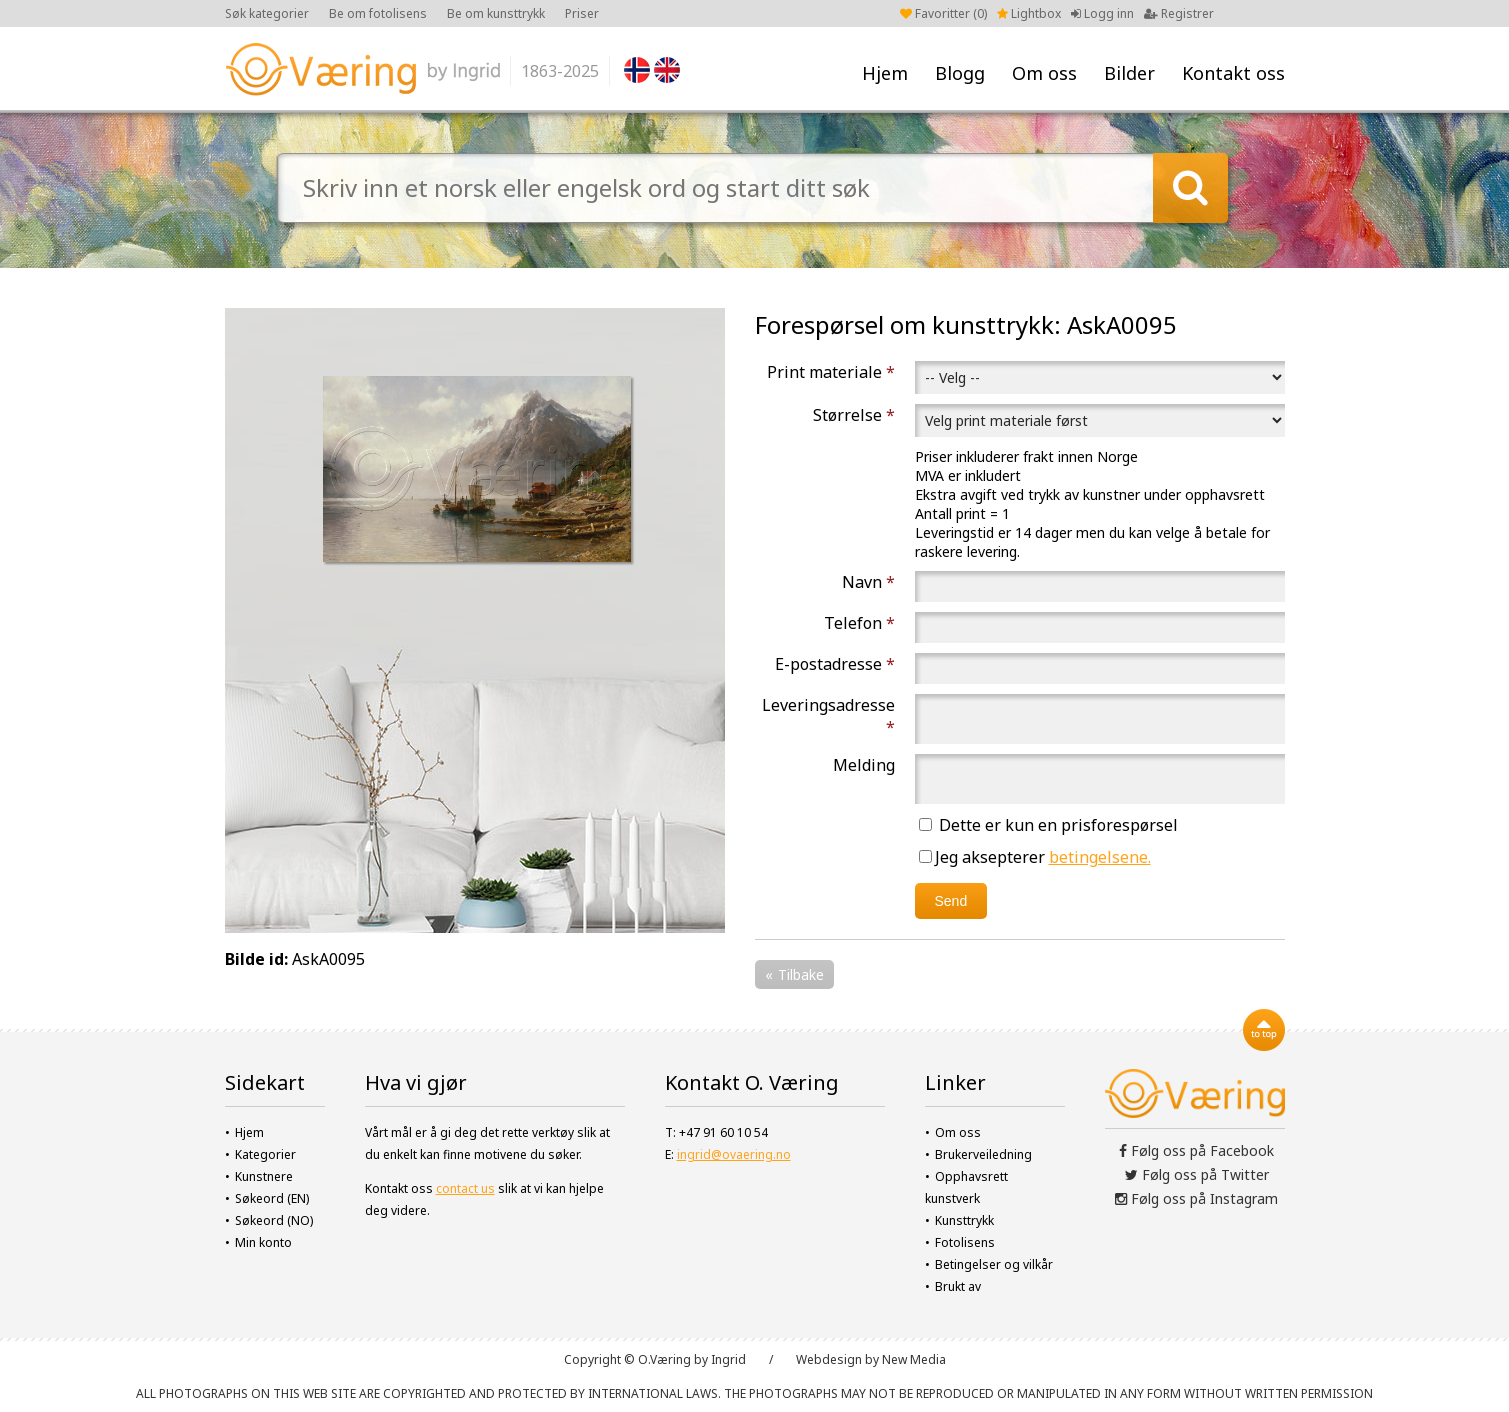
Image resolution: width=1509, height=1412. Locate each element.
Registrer (1179, 13)
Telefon (859, 623)
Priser (582, 13)
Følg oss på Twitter (1197, 1174)
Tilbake (801, 974)
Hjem (885, 73)
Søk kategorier (267, 13)
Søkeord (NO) (274, 1220)
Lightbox (1029, 13)
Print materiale (831, 372)
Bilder (1129, 73)
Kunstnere (264, 1176)
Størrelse (854, 415)
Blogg (960, 73)
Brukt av (958, 1286)
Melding (864, 765)
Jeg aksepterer (1035, 857)
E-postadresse (835, 664)
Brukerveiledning (983, 1154)
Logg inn (1102, 13)
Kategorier (265, 1154)
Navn (868, 582)
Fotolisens (965, 1242)
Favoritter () (943, 13)
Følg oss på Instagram (1196, 1198)
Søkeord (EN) (272, 1198)
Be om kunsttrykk (496, 13)
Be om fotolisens (378, 13)
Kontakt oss (1233, 73)
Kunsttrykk (964, 1220)
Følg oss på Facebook (1196, 1150)
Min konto (263, 1242)
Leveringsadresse (828, 716)
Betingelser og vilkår (994, 1264)
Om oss (1044, 73)
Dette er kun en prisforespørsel (1048, 825)
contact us (465, 1188)
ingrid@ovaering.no (734, 1154)
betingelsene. (1100, 857)
